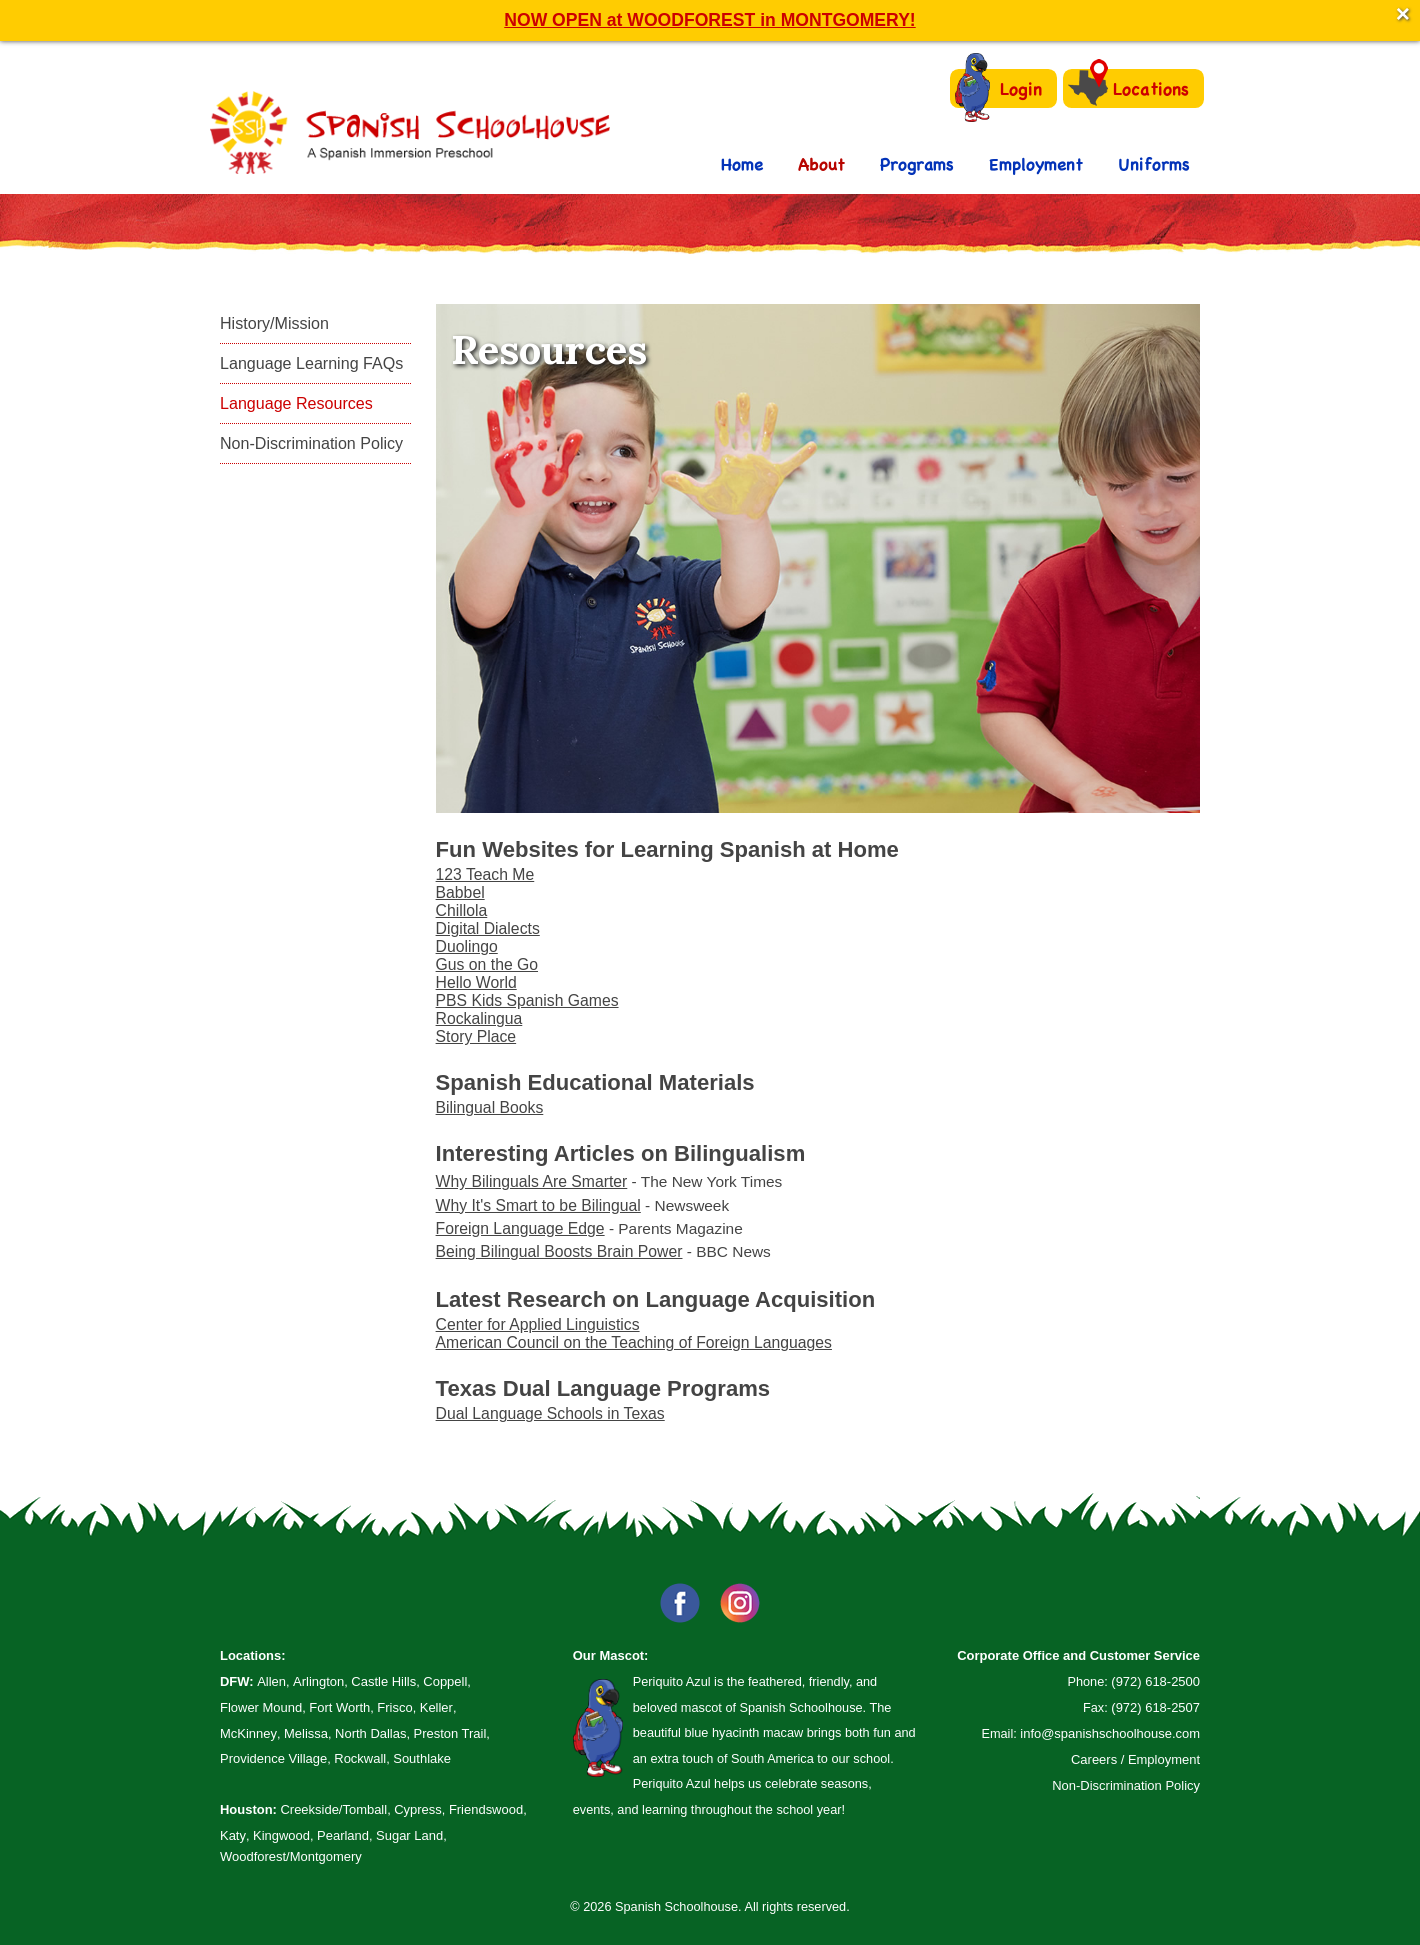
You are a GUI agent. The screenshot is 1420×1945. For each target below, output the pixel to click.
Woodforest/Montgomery (291, 1856)
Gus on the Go (487, 964)
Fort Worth (339, 1707)
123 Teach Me (485, 874)
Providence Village (273, 1758)
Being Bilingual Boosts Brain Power (559, 1251)
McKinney (248, 1733)
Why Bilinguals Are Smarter (532, 1181)
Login (998, 88)
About (821, 163)
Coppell (445, 1681)
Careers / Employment (1135, 1759)
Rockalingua (479, 1018)
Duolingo (467, 946)
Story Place (476, 1036)
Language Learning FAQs (311, 363)
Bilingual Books (490, 1107)
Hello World (476, 982)
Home (742, 163)
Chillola (462, 910)
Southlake (422, 1758)
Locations (1128, 87)
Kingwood (281, 1835)
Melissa (306, 1733)
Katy (233, 1835)
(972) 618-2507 (1155, 1707)
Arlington (318, 1681)
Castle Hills (383, 1681)
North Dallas (370, 1733)
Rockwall (360, 1758)
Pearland (343, 1835)
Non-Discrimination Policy (311, 443)
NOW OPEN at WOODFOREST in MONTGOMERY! (709, 20)
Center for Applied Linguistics (538, 1324)
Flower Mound (261, 1707)
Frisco (394, 1707)
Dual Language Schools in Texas (550, 1413)
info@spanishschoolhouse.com (1110, 1733)
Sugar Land (409, 1835)
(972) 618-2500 (1155, 1681)
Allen (271, 1681)
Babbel (460, 892)
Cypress (418, 1809)
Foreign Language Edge (520, 1228)
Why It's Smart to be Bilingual (538, 1205)
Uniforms (1154, 163)
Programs (917, 163)
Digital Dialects (488, 928)
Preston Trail (450, 1733)
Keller (436, 1707)
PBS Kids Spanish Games (527, 1000)
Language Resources (296, 403)
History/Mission (274, 323)
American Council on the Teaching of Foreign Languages (634, 1342)
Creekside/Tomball (333, 1809)
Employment (1036, 163)
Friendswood (486, 1809)
